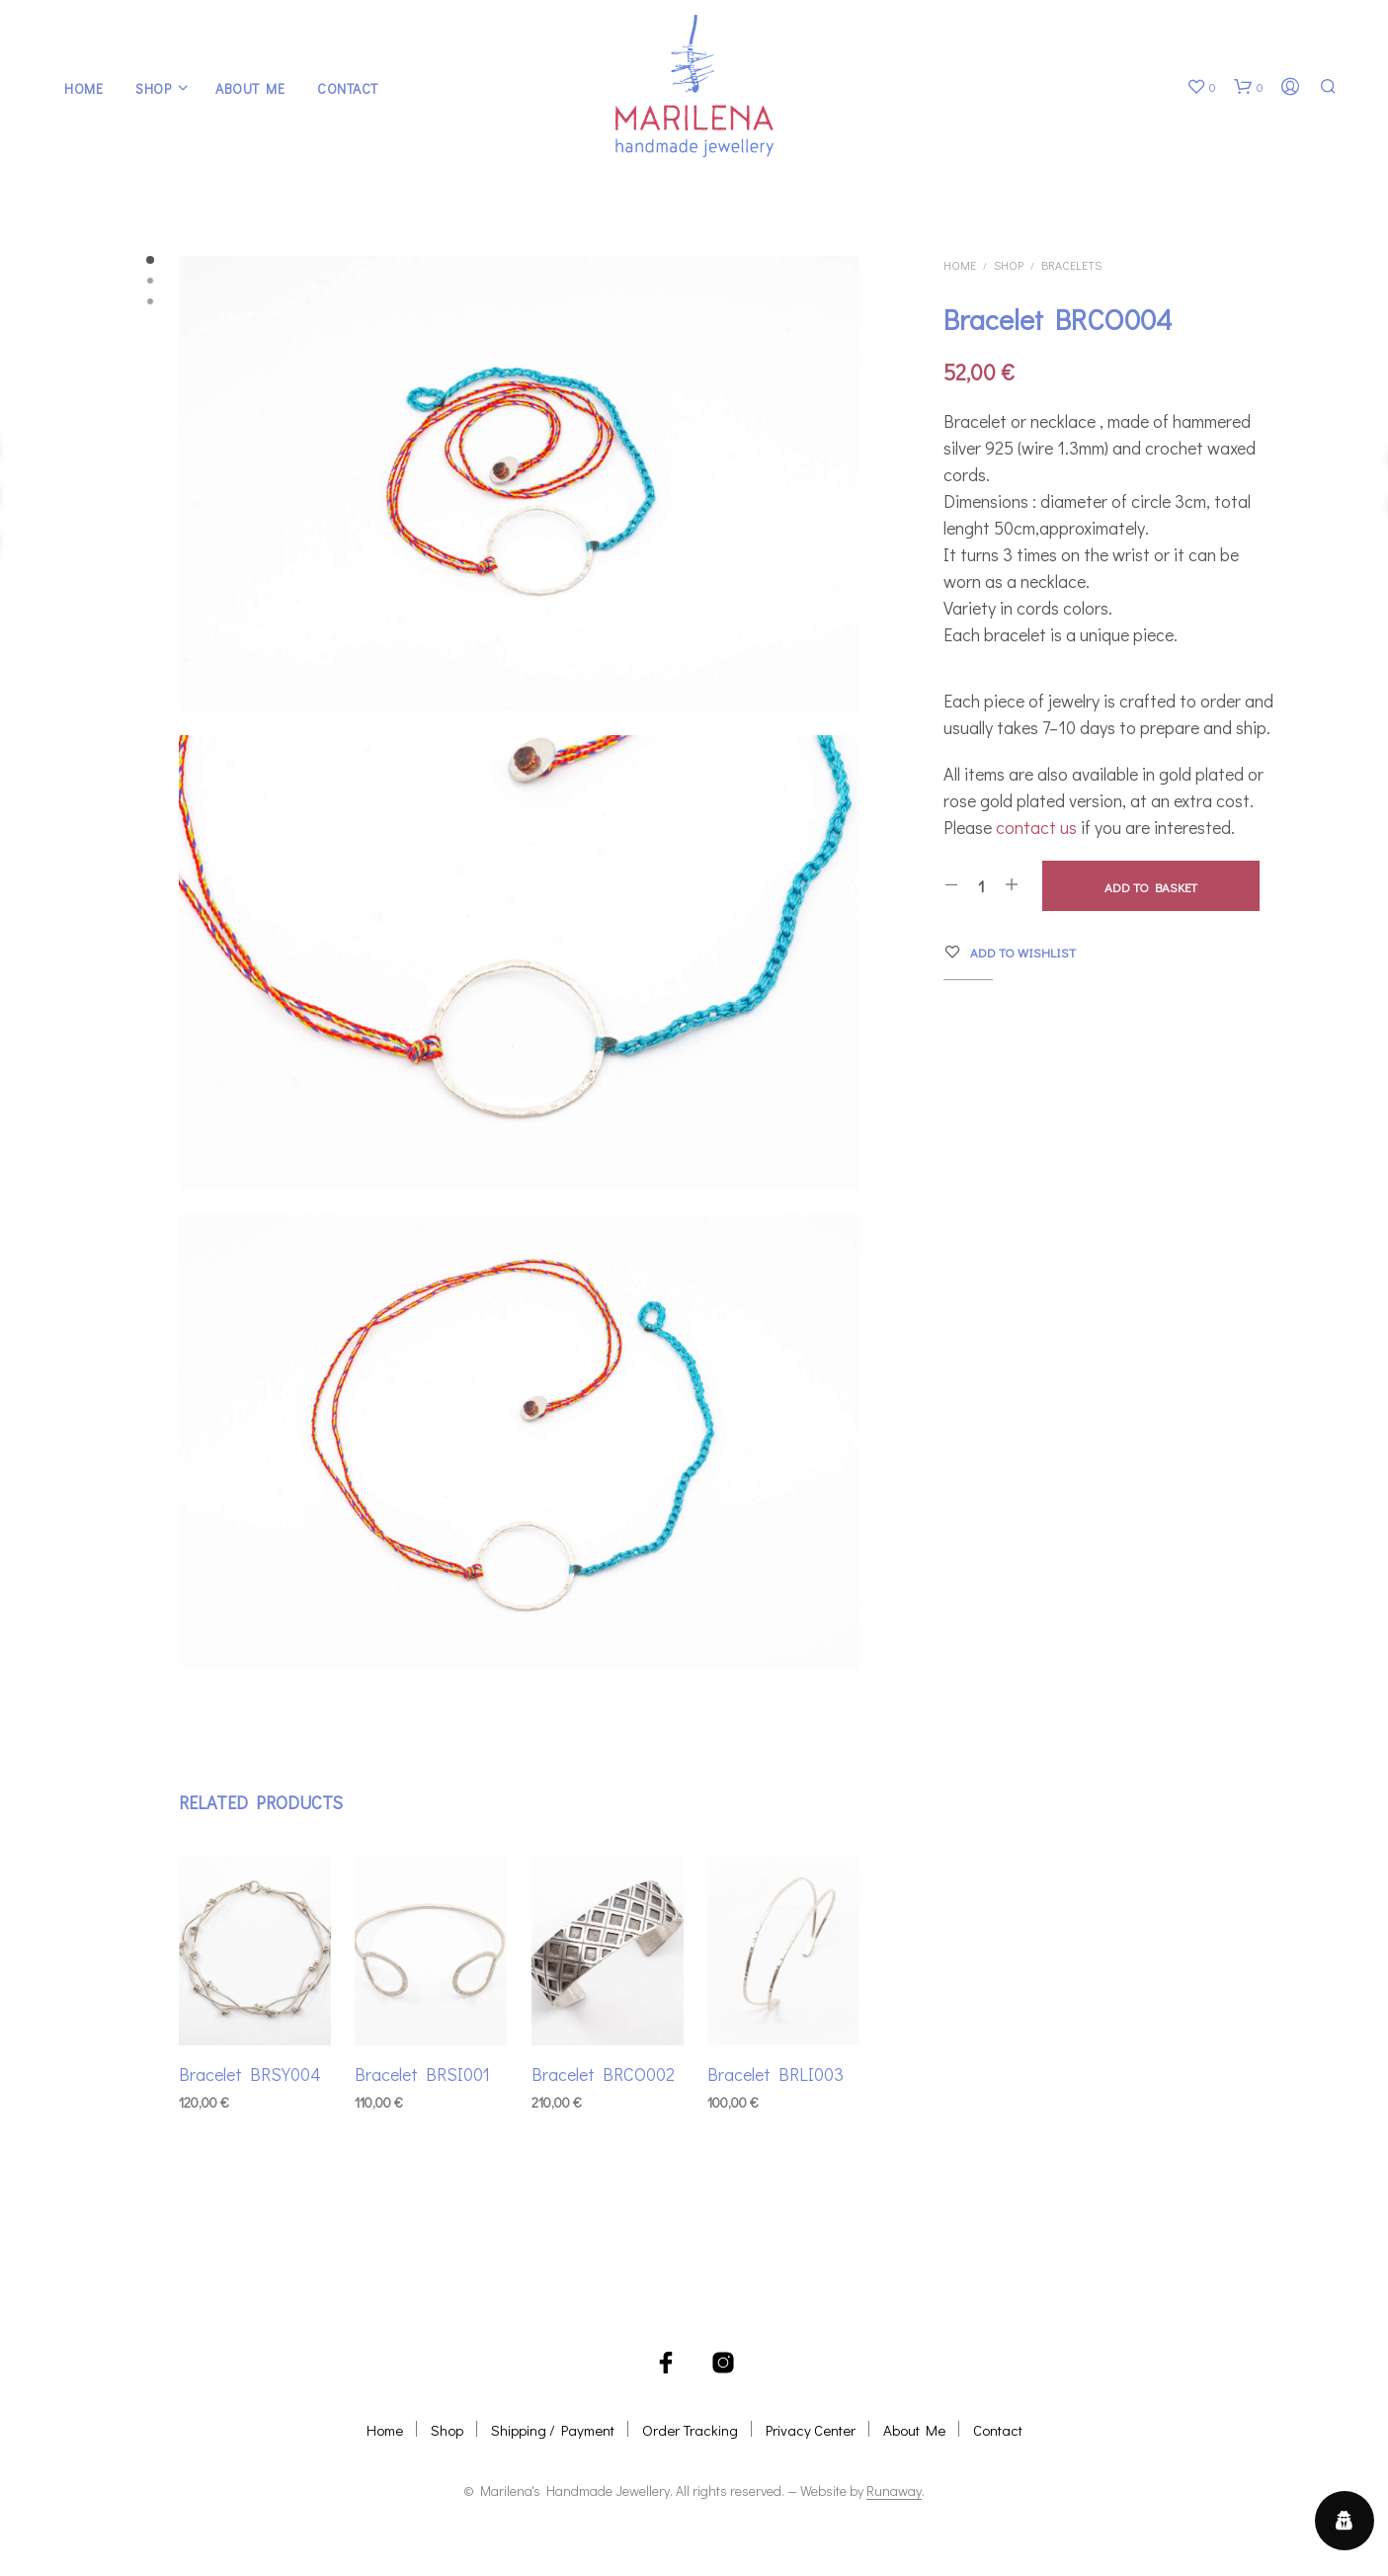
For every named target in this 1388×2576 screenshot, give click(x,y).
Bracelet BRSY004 (250, 2066)
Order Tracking (690, 2430)
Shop (153, 88)
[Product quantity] (981, 885)
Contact (347, 88)
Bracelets (1071, 265)
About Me (250, 88)
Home (83, 88)
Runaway (894, 2491)
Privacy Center (811, 2430)
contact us (1036, 827)
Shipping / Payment (552, 2430)
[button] (1201, 87)
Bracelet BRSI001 (424, 2066)
